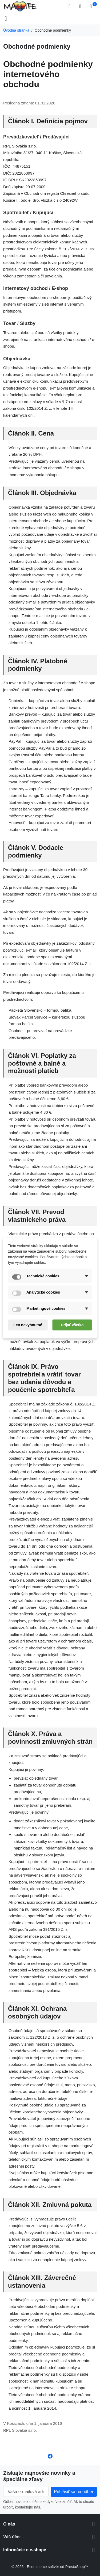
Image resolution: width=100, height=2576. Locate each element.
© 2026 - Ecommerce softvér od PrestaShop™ (50, 2567)
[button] (71, 6)
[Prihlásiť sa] (82, 6)
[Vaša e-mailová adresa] (26, 2492)
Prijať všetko (72, 1325)
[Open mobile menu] (5, 18)
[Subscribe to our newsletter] (74, 2492)
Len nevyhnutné (27, 1325)
